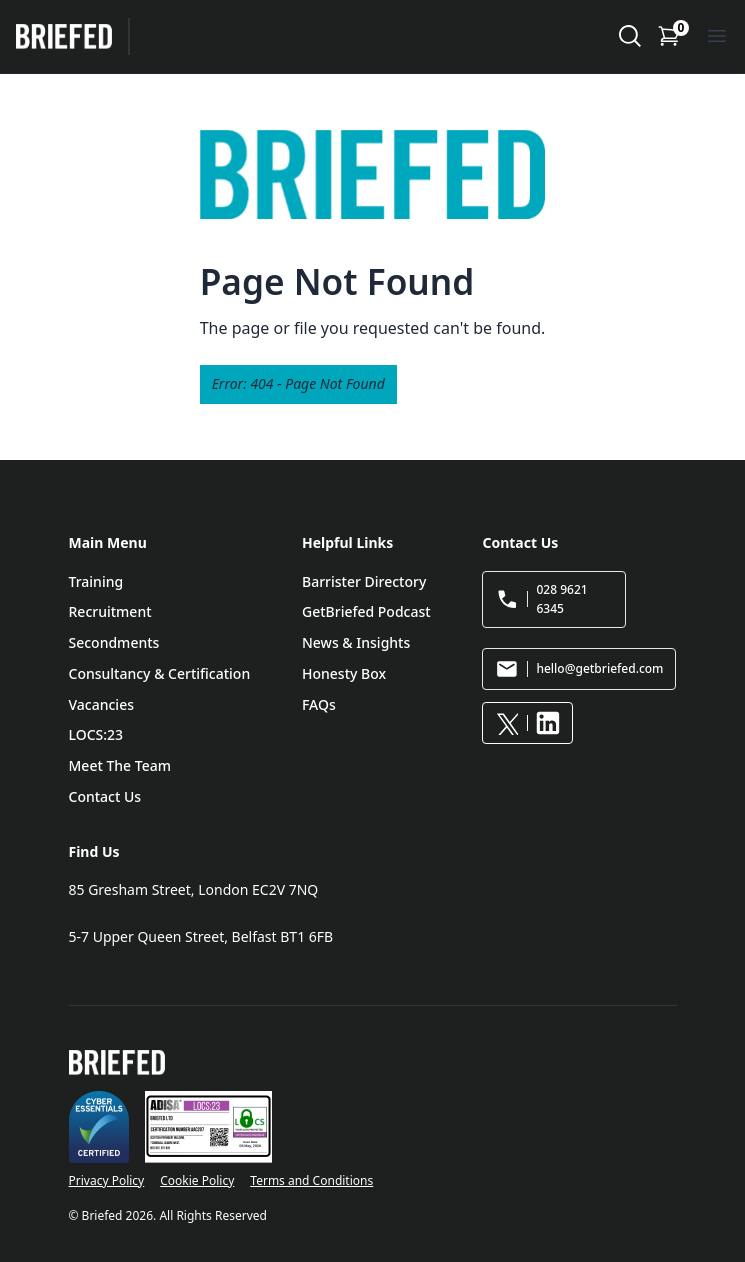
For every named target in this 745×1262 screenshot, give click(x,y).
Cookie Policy (197, 1180)
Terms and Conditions (311, 1180)
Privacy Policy (107, 1180)
